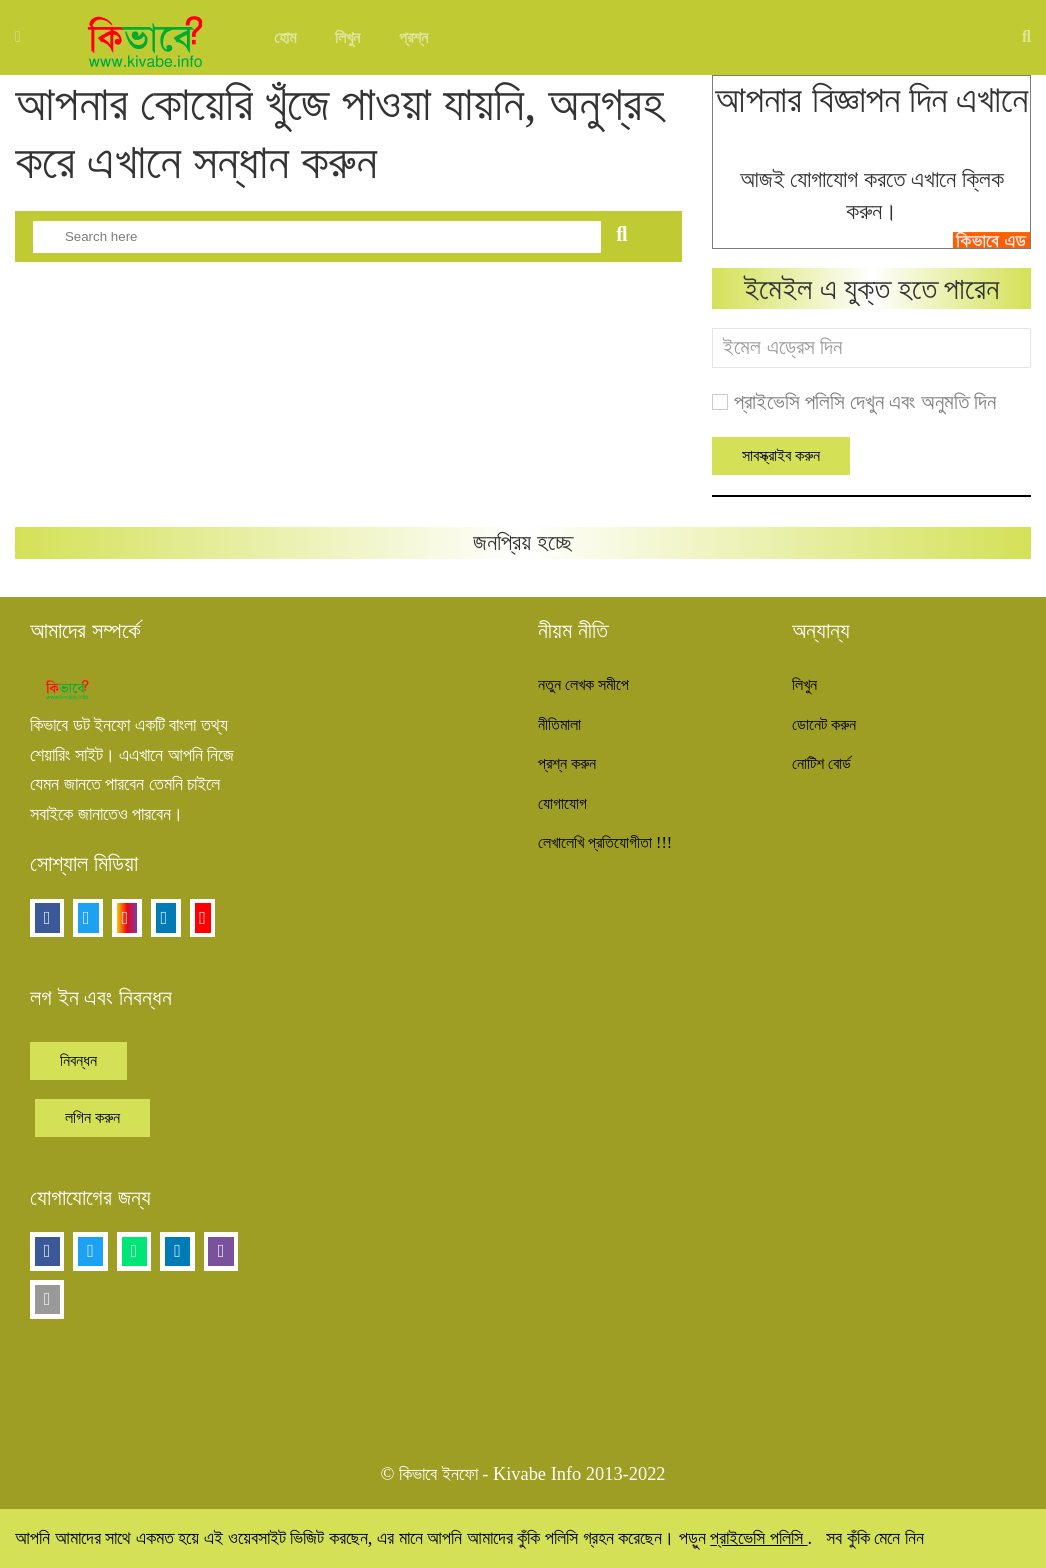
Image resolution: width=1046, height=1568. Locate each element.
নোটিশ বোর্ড (821, 763)
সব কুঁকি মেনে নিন (875, 1538)
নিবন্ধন (78, 1060)
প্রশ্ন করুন (567, 763)
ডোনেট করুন (824, 724)
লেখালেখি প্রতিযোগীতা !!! (605, 842)
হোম (285, 37)
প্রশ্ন (413, 37)
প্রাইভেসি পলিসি (758, 1538)
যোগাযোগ (562, 803)
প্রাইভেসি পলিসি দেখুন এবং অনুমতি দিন (865, 402)
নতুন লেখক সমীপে (583, 684)
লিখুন (347, 37)
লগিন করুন (92, 1117)
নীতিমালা (559, 724)
